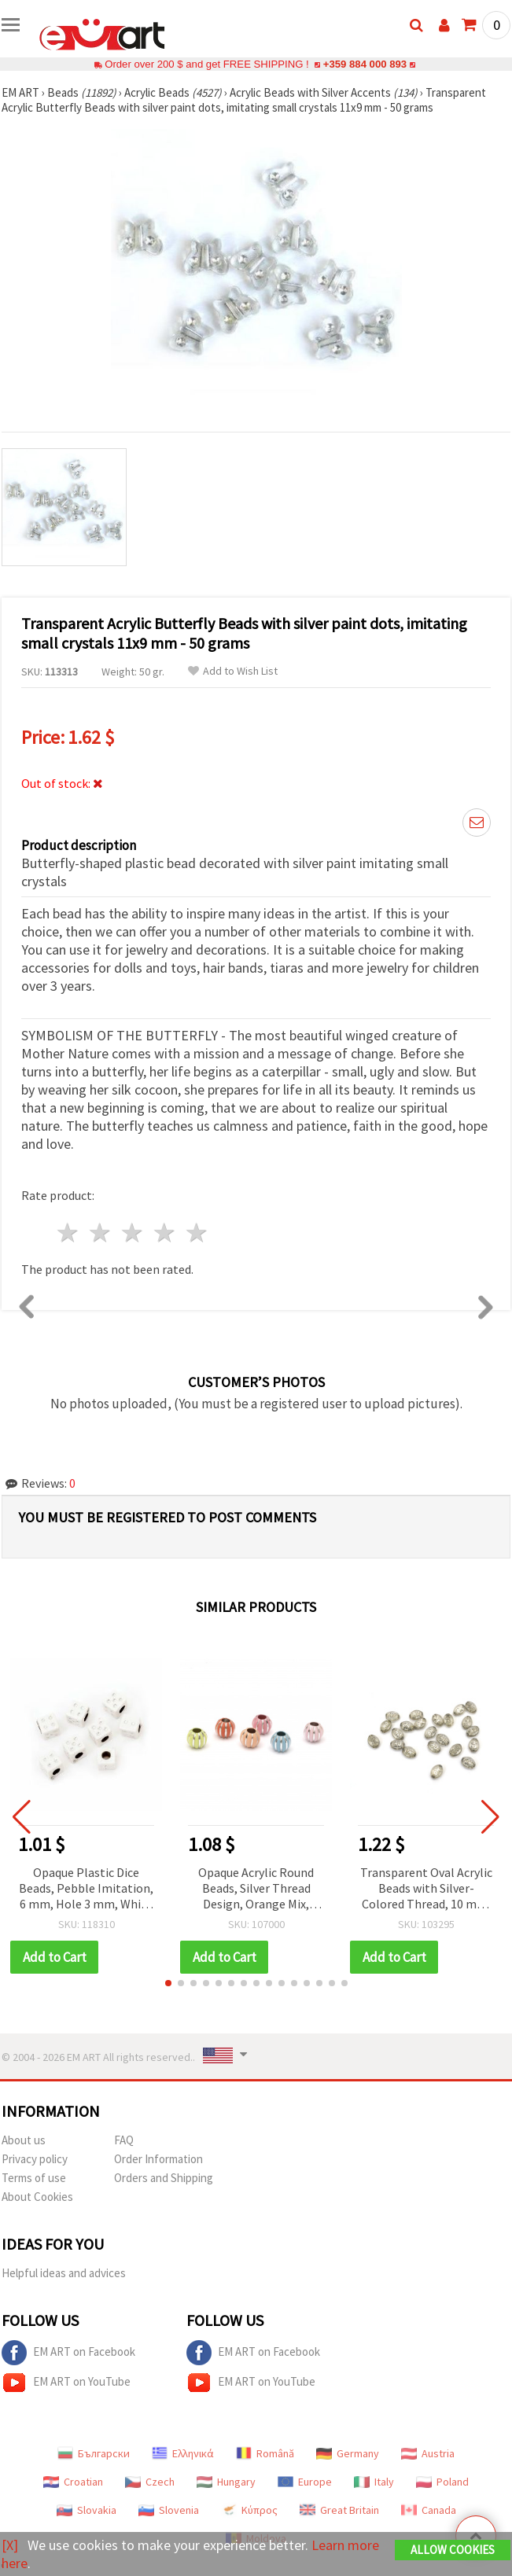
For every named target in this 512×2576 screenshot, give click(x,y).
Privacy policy (35, 2158)
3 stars (133, 1232)
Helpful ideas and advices (64, 2272)
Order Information (158, 2158)
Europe (305, 2482)
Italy (374, 2482)
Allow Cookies (453, 2549)
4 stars (165, 1232)
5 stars (197, 1232)
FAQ (124, 2140)
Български (93, 2453)
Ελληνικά (183, 2453)
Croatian (73, 2482)
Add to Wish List (233, 671)
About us (24, 2140)
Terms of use (34, 2177)
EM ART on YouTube (66, 2382)
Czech (150, 2482)
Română (265, 2453)
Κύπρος (249, 2510)
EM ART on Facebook (68, 2352)
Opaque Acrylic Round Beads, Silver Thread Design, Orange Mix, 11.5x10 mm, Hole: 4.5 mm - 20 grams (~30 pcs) (256, 1889)
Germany (347, 2453)
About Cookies (37, 2196)
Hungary (226, 2482)
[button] (168, 1983)
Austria (428, 2453)
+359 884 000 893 (365, 64)
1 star (69, 1232)
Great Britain (339, 2510)
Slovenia (168, 2510)
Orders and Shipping (163, 2177)
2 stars (101, 1232)
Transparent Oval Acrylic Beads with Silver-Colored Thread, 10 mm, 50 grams (426, 1889)
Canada (428, 2510)
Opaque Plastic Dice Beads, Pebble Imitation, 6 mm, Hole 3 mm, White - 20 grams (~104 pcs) (86, 1889)
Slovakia (86, 2510)
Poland (442, 2482)
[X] (10, 2545)
